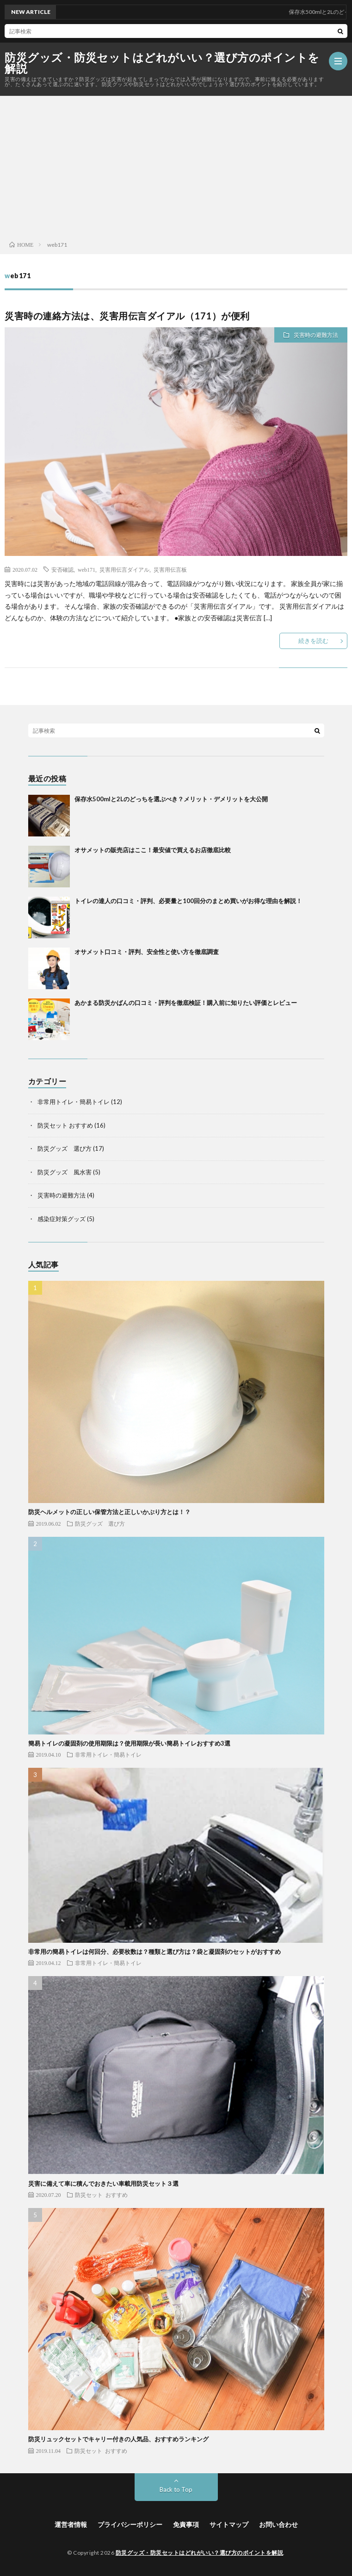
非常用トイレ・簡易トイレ (73, 1101)
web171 (86, 569)
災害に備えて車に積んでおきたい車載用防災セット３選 (103, 2183)
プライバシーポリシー (130, 2524)
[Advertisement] (176, 166)
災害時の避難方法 (316, 334)
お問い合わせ (278, 2524)
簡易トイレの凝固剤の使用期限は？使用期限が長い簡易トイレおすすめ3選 (129, 1743)
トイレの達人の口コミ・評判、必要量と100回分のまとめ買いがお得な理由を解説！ (188, 900)
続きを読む (313, 640)
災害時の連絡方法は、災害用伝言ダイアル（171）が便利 (127, 315)
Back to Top (176, 2489)
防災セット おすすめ (65, 1125)
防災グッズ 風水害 (64, 1172)
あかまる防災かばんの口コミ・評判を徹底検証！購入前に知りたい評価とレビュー (185, 1002)
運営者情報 (71, 2524)
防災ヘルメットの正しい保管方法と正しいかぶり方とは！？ (109, 1512)
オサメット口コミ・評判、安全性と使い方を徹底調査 (146, 951)
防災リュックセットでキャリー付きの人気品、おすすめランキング (118, 2439)
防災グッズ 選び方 (64, 1148)
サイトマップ (229, 2524)
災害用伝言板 (170, 569)
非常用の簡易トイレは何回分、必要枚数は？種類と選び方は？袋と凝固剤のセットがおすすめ (154, 1951)
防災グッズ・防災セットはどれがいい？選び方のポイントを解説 (162, 63)
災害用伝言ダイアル (124, 569)
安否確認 (62, 569)
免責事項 (186, 2524)
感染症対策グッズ (61, 1219)
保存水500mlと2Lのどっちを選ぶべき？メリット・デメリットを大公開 (171, 799)
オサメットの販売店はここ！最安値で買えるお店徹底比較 (152, 850)
